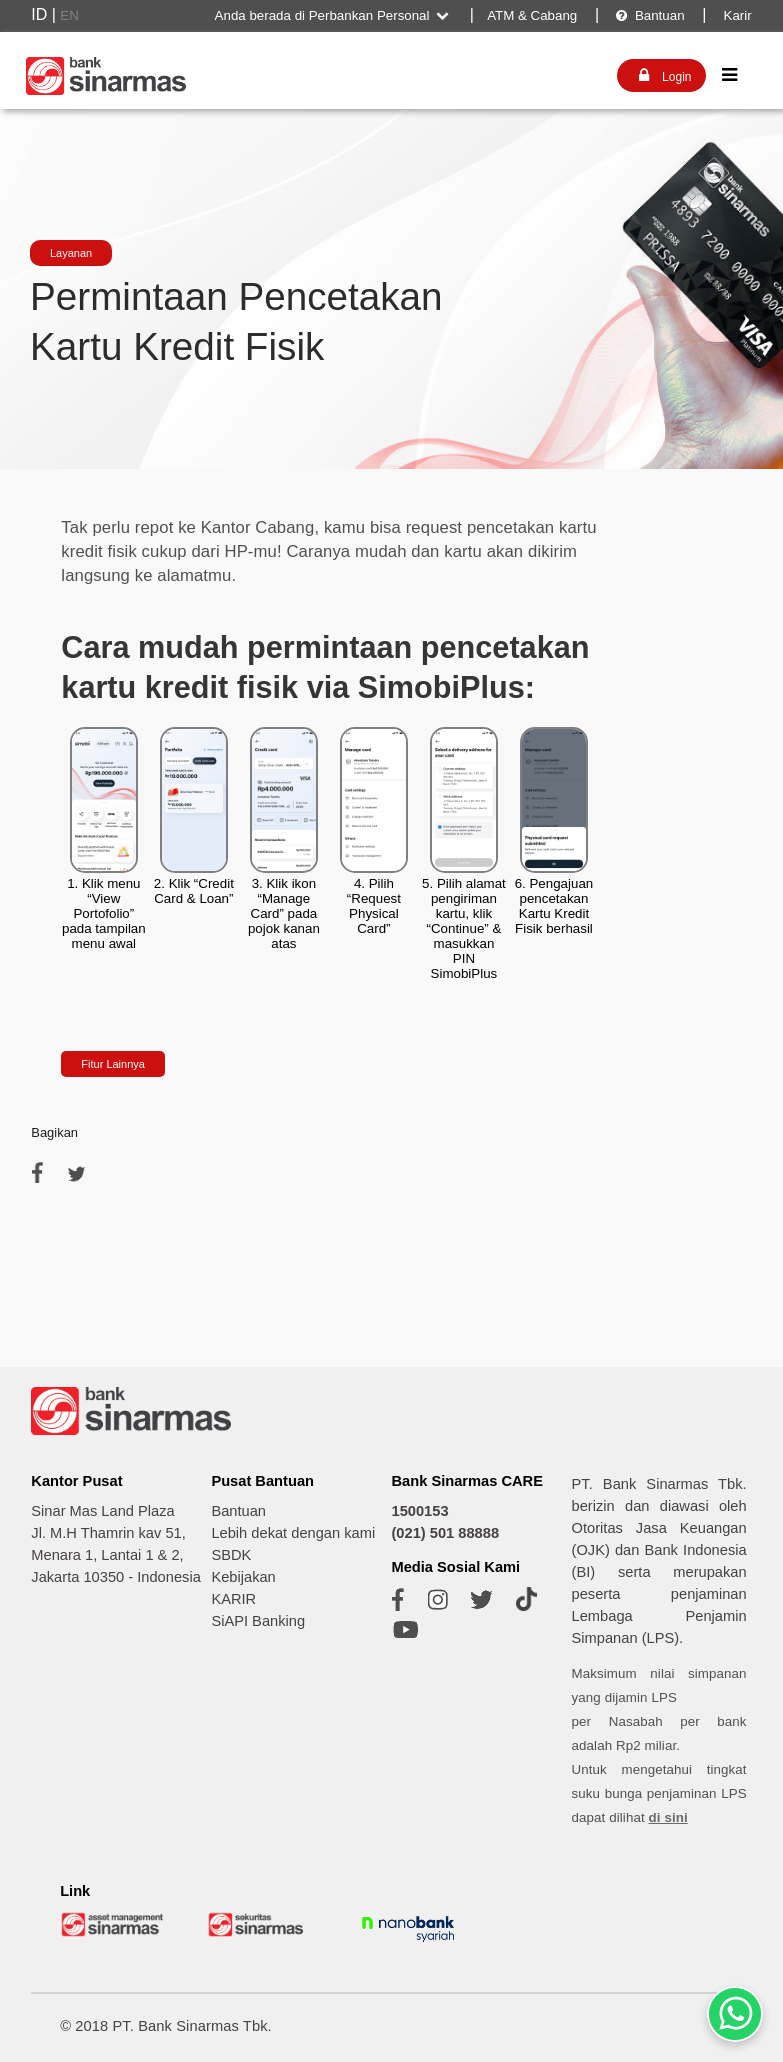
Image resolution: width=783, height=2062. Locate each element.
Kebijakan (243, 1577)
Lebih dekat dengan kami (293, 1533)
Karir (736, 15)
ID (39, 14)
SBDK (231, 1555)
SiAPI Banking (258, 1621)
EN (69, 15)
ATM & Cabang (532, 15)
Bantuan (649, 15)
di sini (668, 1817)
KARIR (233, 1599)
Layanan (71, 253)
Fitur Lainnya (113, 1064)
